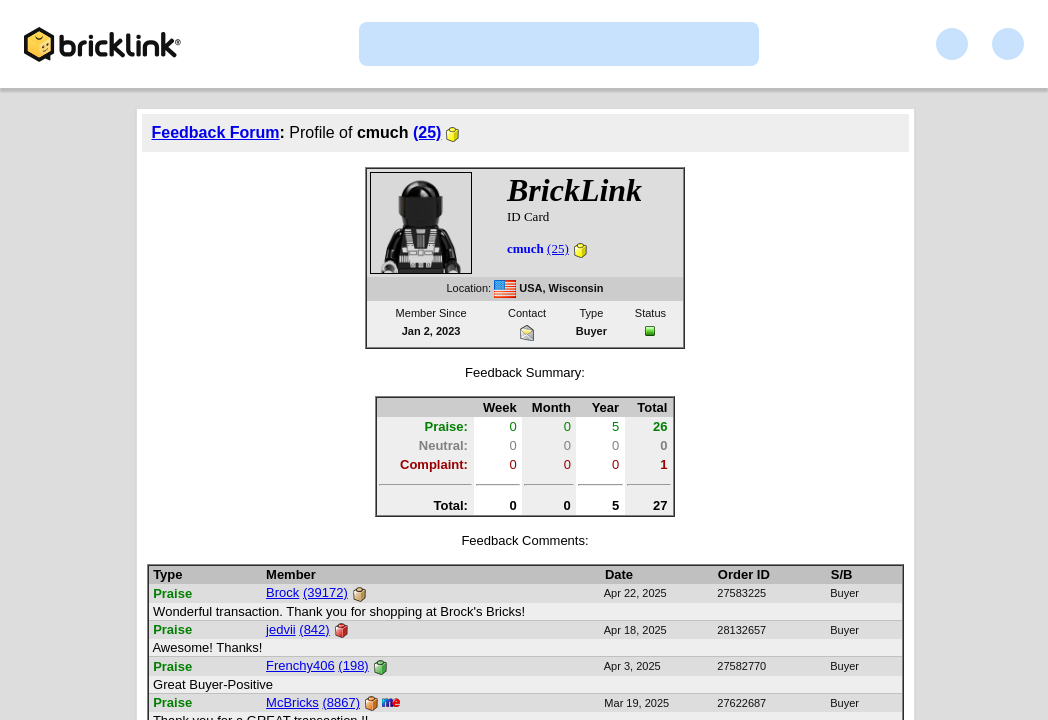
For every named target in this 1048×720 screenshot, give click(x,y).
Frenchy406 (300, 665)
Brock (282, 592)
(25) (427, 132)
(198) (353, 665)
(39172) (325, 592)
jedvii (281, 629)
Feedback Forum (216, 132)
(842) (314, 629)
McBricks (292, 702)
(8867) (341, 702)
